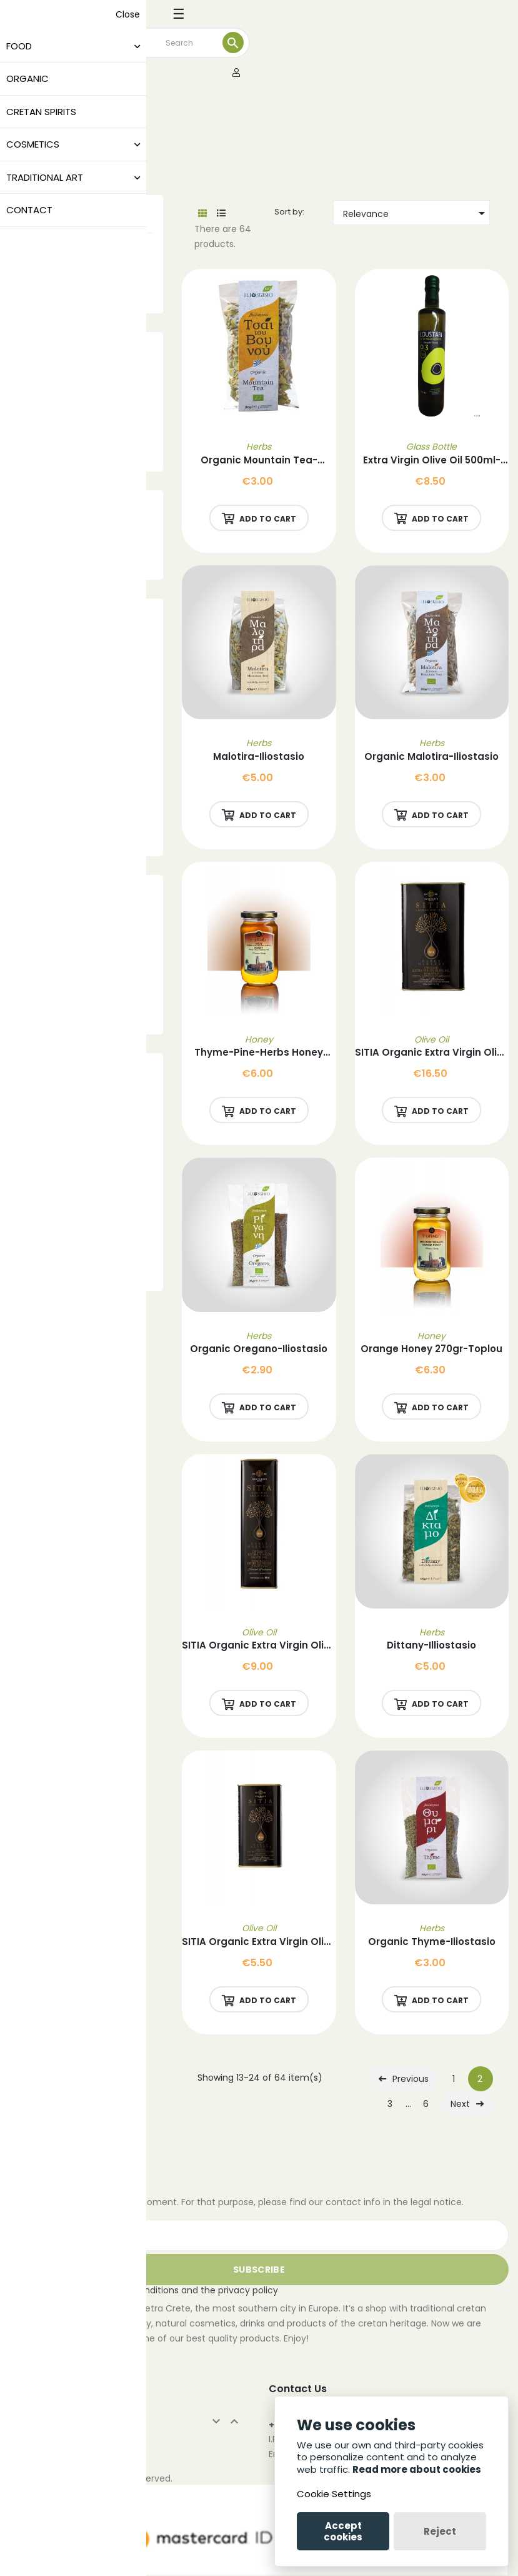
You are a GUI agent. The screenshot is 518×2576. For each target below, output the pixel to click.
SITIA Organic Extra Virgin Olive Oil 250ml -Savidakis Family (259, 1942)
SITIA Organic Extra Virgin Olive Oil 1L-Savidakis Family (432, 1053)
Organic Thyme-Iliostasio (432, 1941)
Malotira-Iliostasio (258, 756)
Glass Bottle (431, 446)
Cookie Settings (334, 2493)
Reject (440, 2531)
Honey (259, 1039)
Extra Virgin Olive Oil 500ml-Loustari (432, 460)
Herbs (258, 446)
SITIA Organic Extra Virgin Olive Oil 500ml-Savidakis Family (259, 1646)
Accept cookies (343, 2531)
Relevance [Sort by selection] (416, 213)
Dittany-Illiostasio (431, 1645)
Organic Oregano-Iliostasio (258, 1348)
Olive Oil (431, 1039)
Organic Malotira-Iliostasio (431, 756)
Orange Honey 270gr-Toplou (431, 1348)
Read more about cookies (416, 2469)
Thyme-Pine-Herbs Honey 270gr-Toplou (258, 1053)
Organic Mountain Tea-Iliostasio (259, 460)
